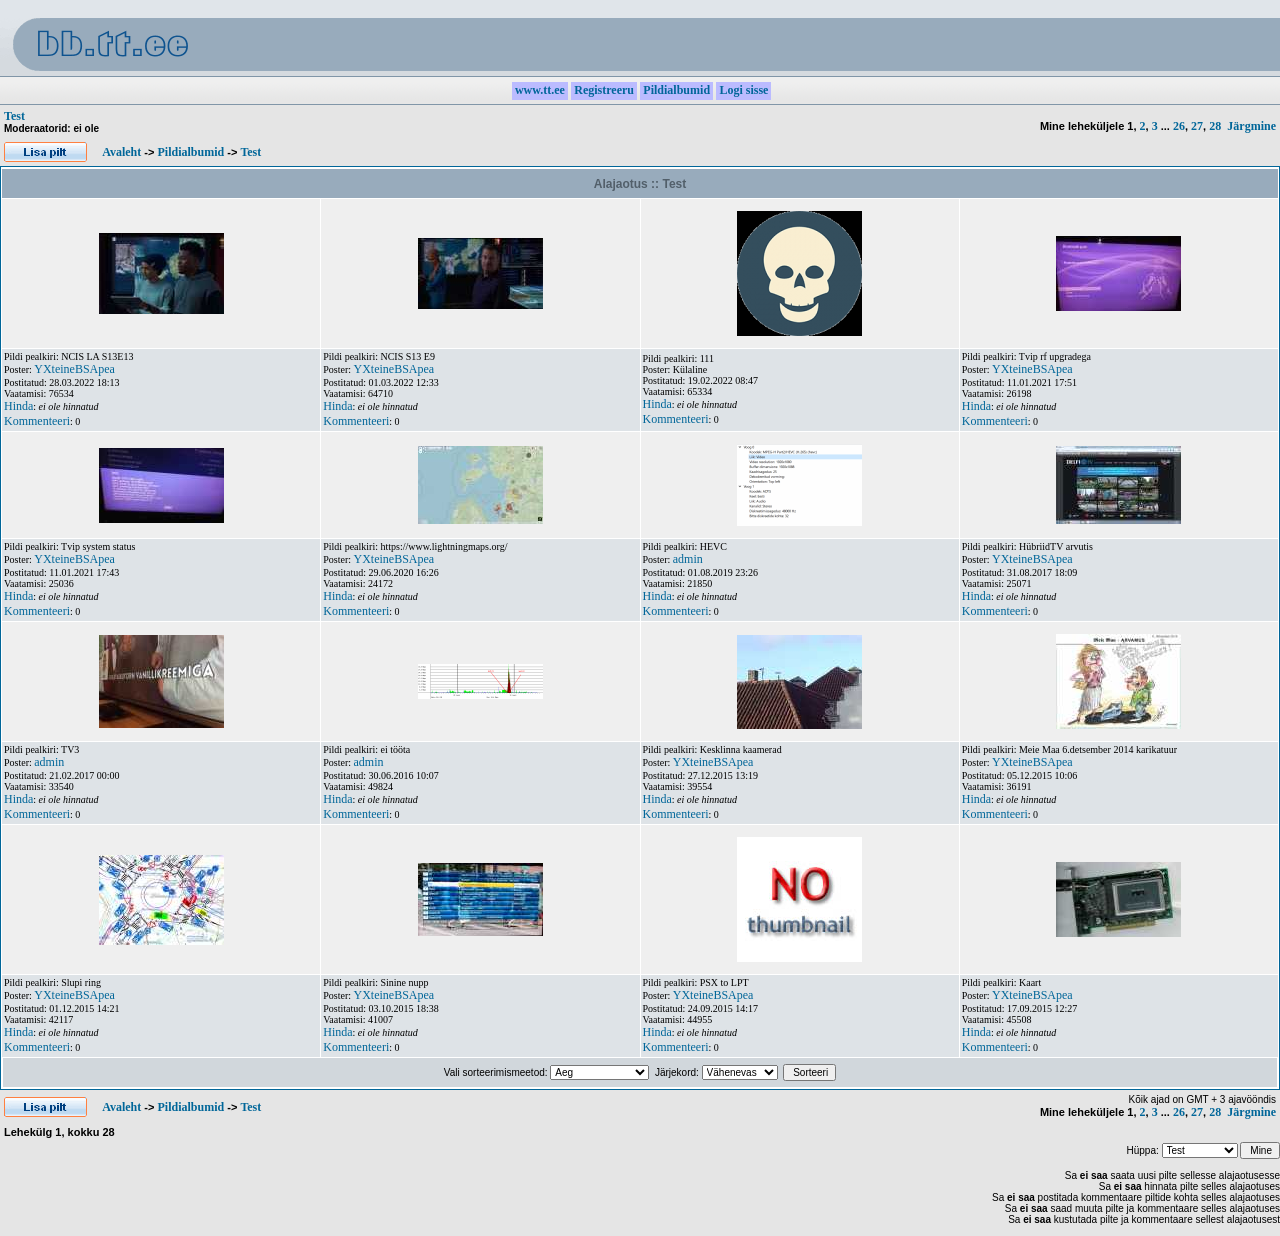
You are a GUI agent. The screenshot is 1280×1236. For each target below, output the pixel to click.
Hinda (18, 406)
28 (1215, 126)
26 (1179, 126)
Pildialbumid (190, 152)
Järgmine (1251, 126)
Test (14, 116)
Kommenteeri (37, 421)
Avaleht (121, 152)
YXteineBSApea (74, 369)
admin (688, 559)
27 (1197, 126)
